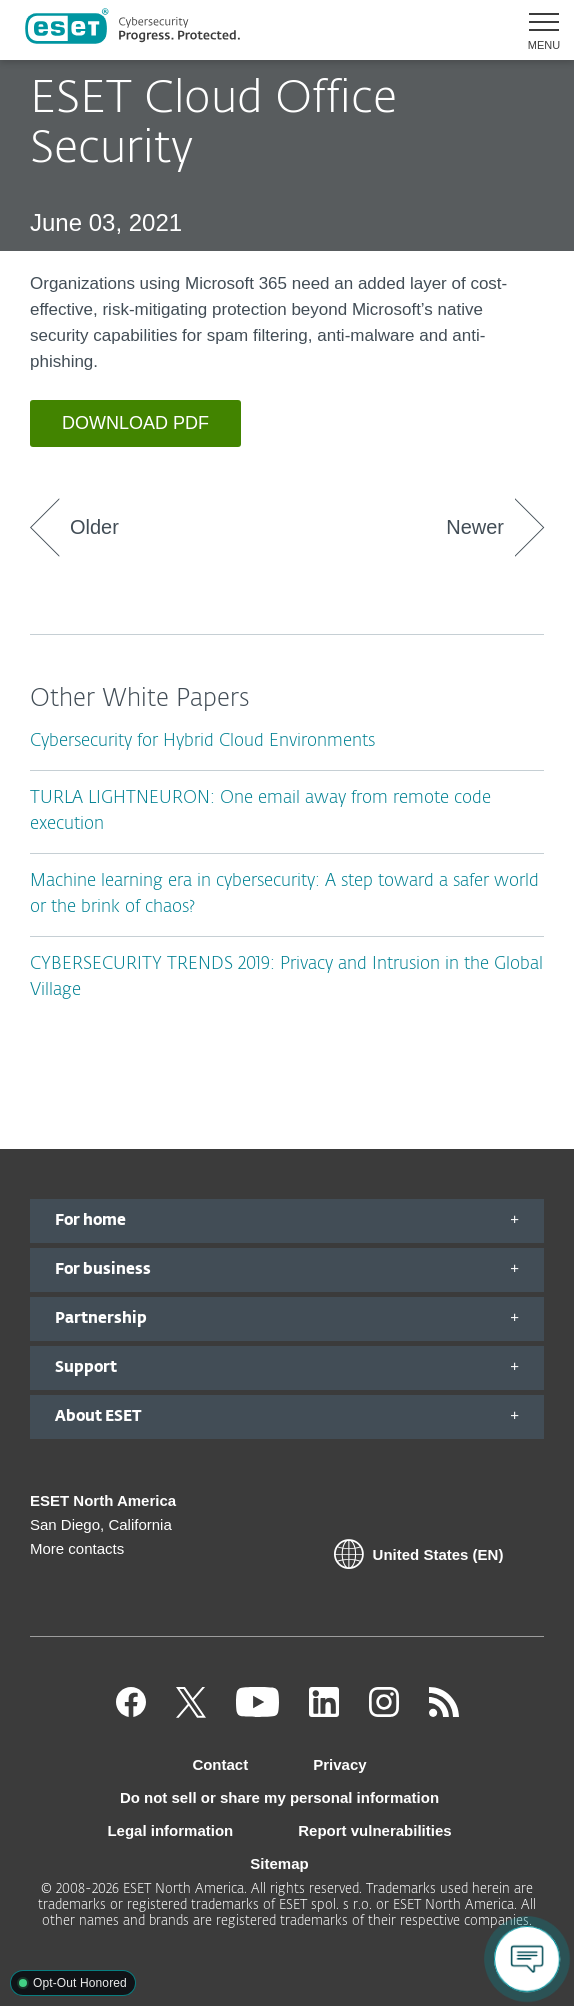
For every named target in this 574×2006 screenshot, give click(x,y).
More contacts (77, 1548)
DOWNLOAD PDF (135, 423)
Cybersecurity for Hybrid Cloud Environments (202, 741)
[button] (536, 30)
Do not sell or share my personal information (279, 1797)
